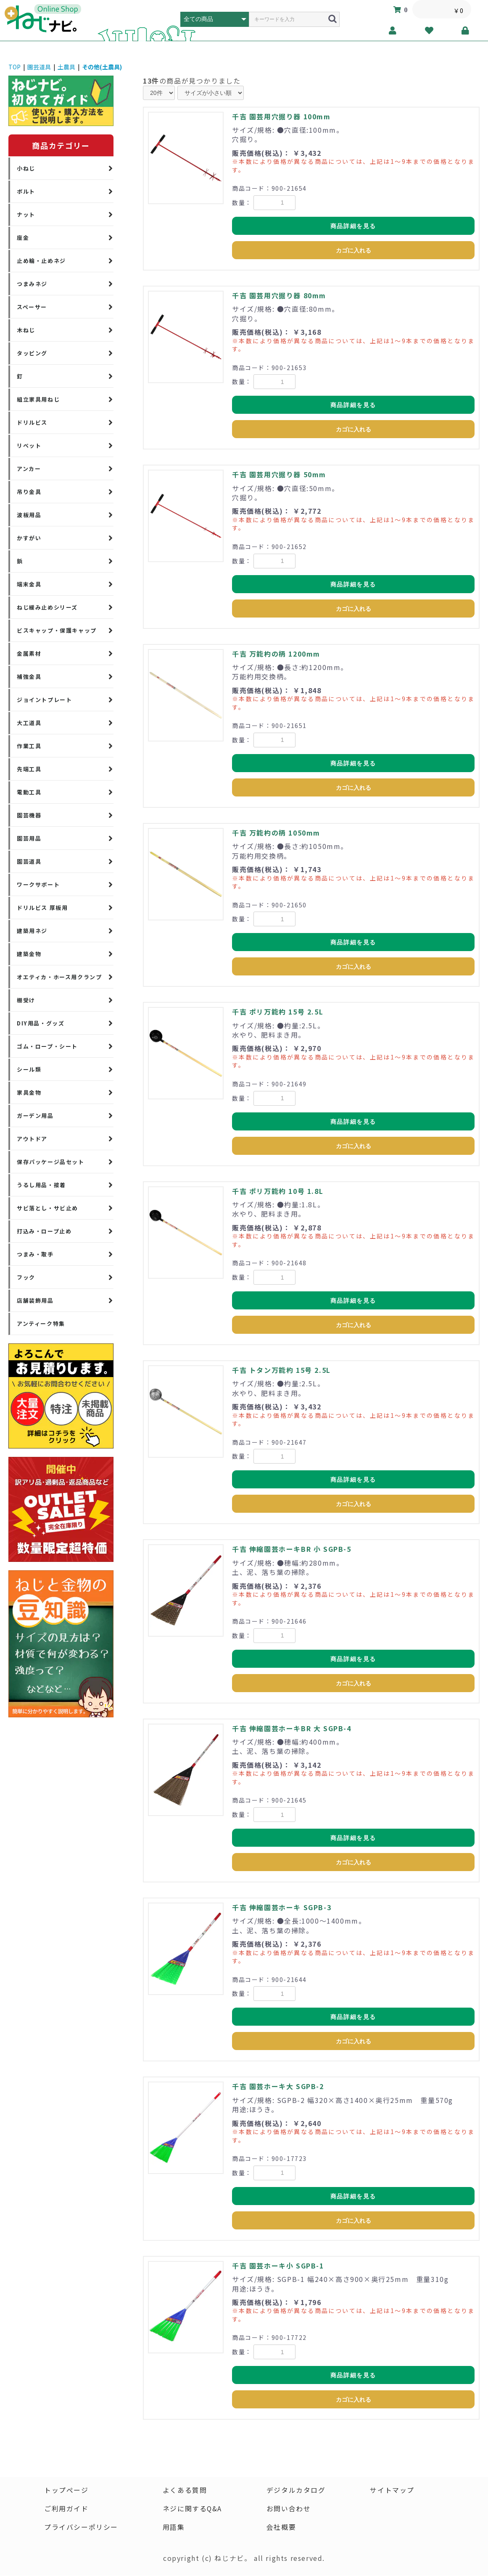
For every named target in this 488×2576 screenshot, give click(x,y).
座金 (23, 238)
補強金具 (29, 677)
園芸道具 (39, 67)
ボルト (26, 191)
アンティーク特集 (41, 1323)
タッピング (32, 353)
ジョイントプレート (44, 700)
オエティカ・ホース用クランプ (59, 977)
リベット (29, 445)
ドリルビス (32, 422)
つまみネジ (32, 284)
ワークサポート (38, 884)
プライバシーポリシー (81, 2527)
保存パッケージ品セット (50, 1162)
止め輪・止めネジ (41, 261)
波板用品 (29, 515)
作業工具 (29, 746)
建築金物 (29, 954)
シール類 (29, 1069)
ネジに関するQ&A (192, 2509)
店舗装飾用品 (35, 1300)
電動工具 (29, 792)
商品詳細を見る (353, 226)
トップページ (66, 2490)
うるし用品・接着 (41, 1185)
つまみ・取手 (35, 1254)
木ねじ (26, 330)
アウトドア (32, 1139)
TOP (14, 67)
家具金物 (29, 1092)
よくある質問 (184, 2490)
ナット (26, 214)
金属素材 (29, 653)
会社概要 (281, 2527)
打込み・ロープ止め (44, 1231)
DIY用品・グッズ (40, 1023)
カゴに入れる (353, 250)
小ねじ (26, 168)
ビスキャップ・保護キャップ (57, 630)
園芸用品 (29, 838)
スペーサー (32, 307)
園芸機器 (29, 815)
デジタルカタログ (296, 2490)
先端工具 (29, 769)
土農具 (66, 67)
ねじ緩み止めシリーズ (47, 607)
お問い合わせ (288, 2509)
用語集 (173, 2527)
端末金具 (29, 584)
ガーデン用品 (35, 1116)
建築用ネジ (32, 931)
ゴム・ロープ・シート (47, 1046)
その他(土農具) (102, 67)
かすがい (29, 538)
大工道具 (29, 723)
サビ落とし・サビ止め (47, 1208)
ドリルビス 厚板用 (42, 908)
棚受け (26, 1000)
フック (26, 1277)
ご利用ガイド (66, 2509)
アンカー (29, 469)
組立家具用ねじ (38, 399)
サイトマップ (392, 2490)
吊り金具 (29, 492)
